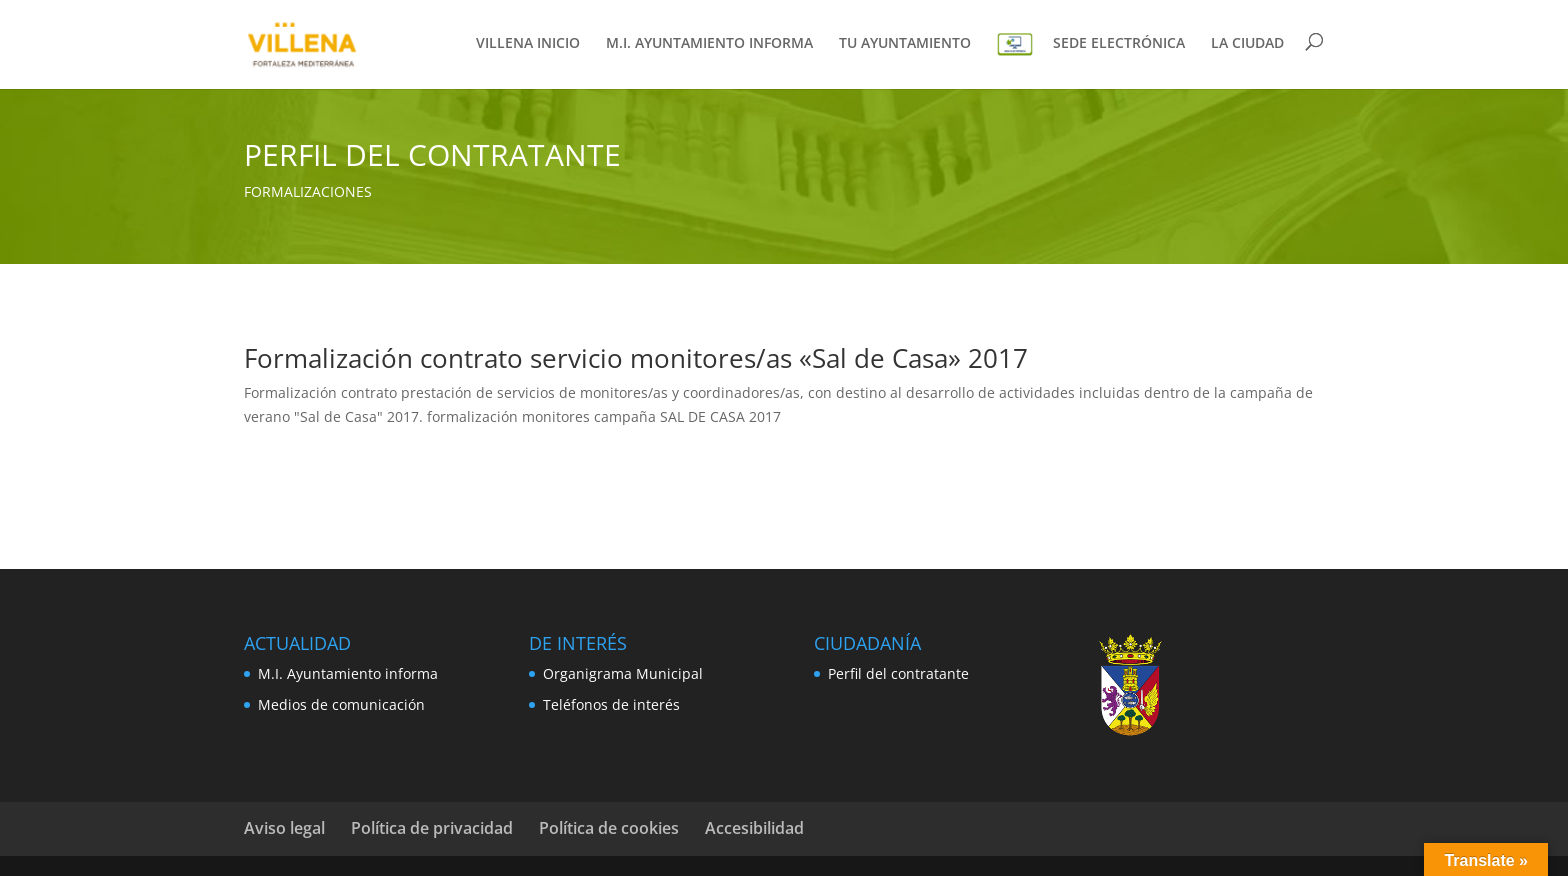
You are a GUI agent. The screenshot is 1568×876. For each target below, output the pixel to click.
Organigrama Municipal (623, 673)
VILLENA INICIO (528, 44)
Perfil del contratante (898, 673)
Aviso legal (284, 828)
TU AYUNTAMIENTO (905, 44)
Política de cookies (609, 828)
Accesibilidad (754, 828)
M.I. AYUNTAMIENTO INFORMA (709, 44)
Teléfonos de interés (611, 704)
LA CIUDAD (1247, 44)
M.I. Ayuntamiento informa (348, 673)
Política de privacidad (432, 828)
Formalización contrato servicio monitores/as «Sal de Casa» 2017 (636, 358)
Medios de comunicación (341, 704)
